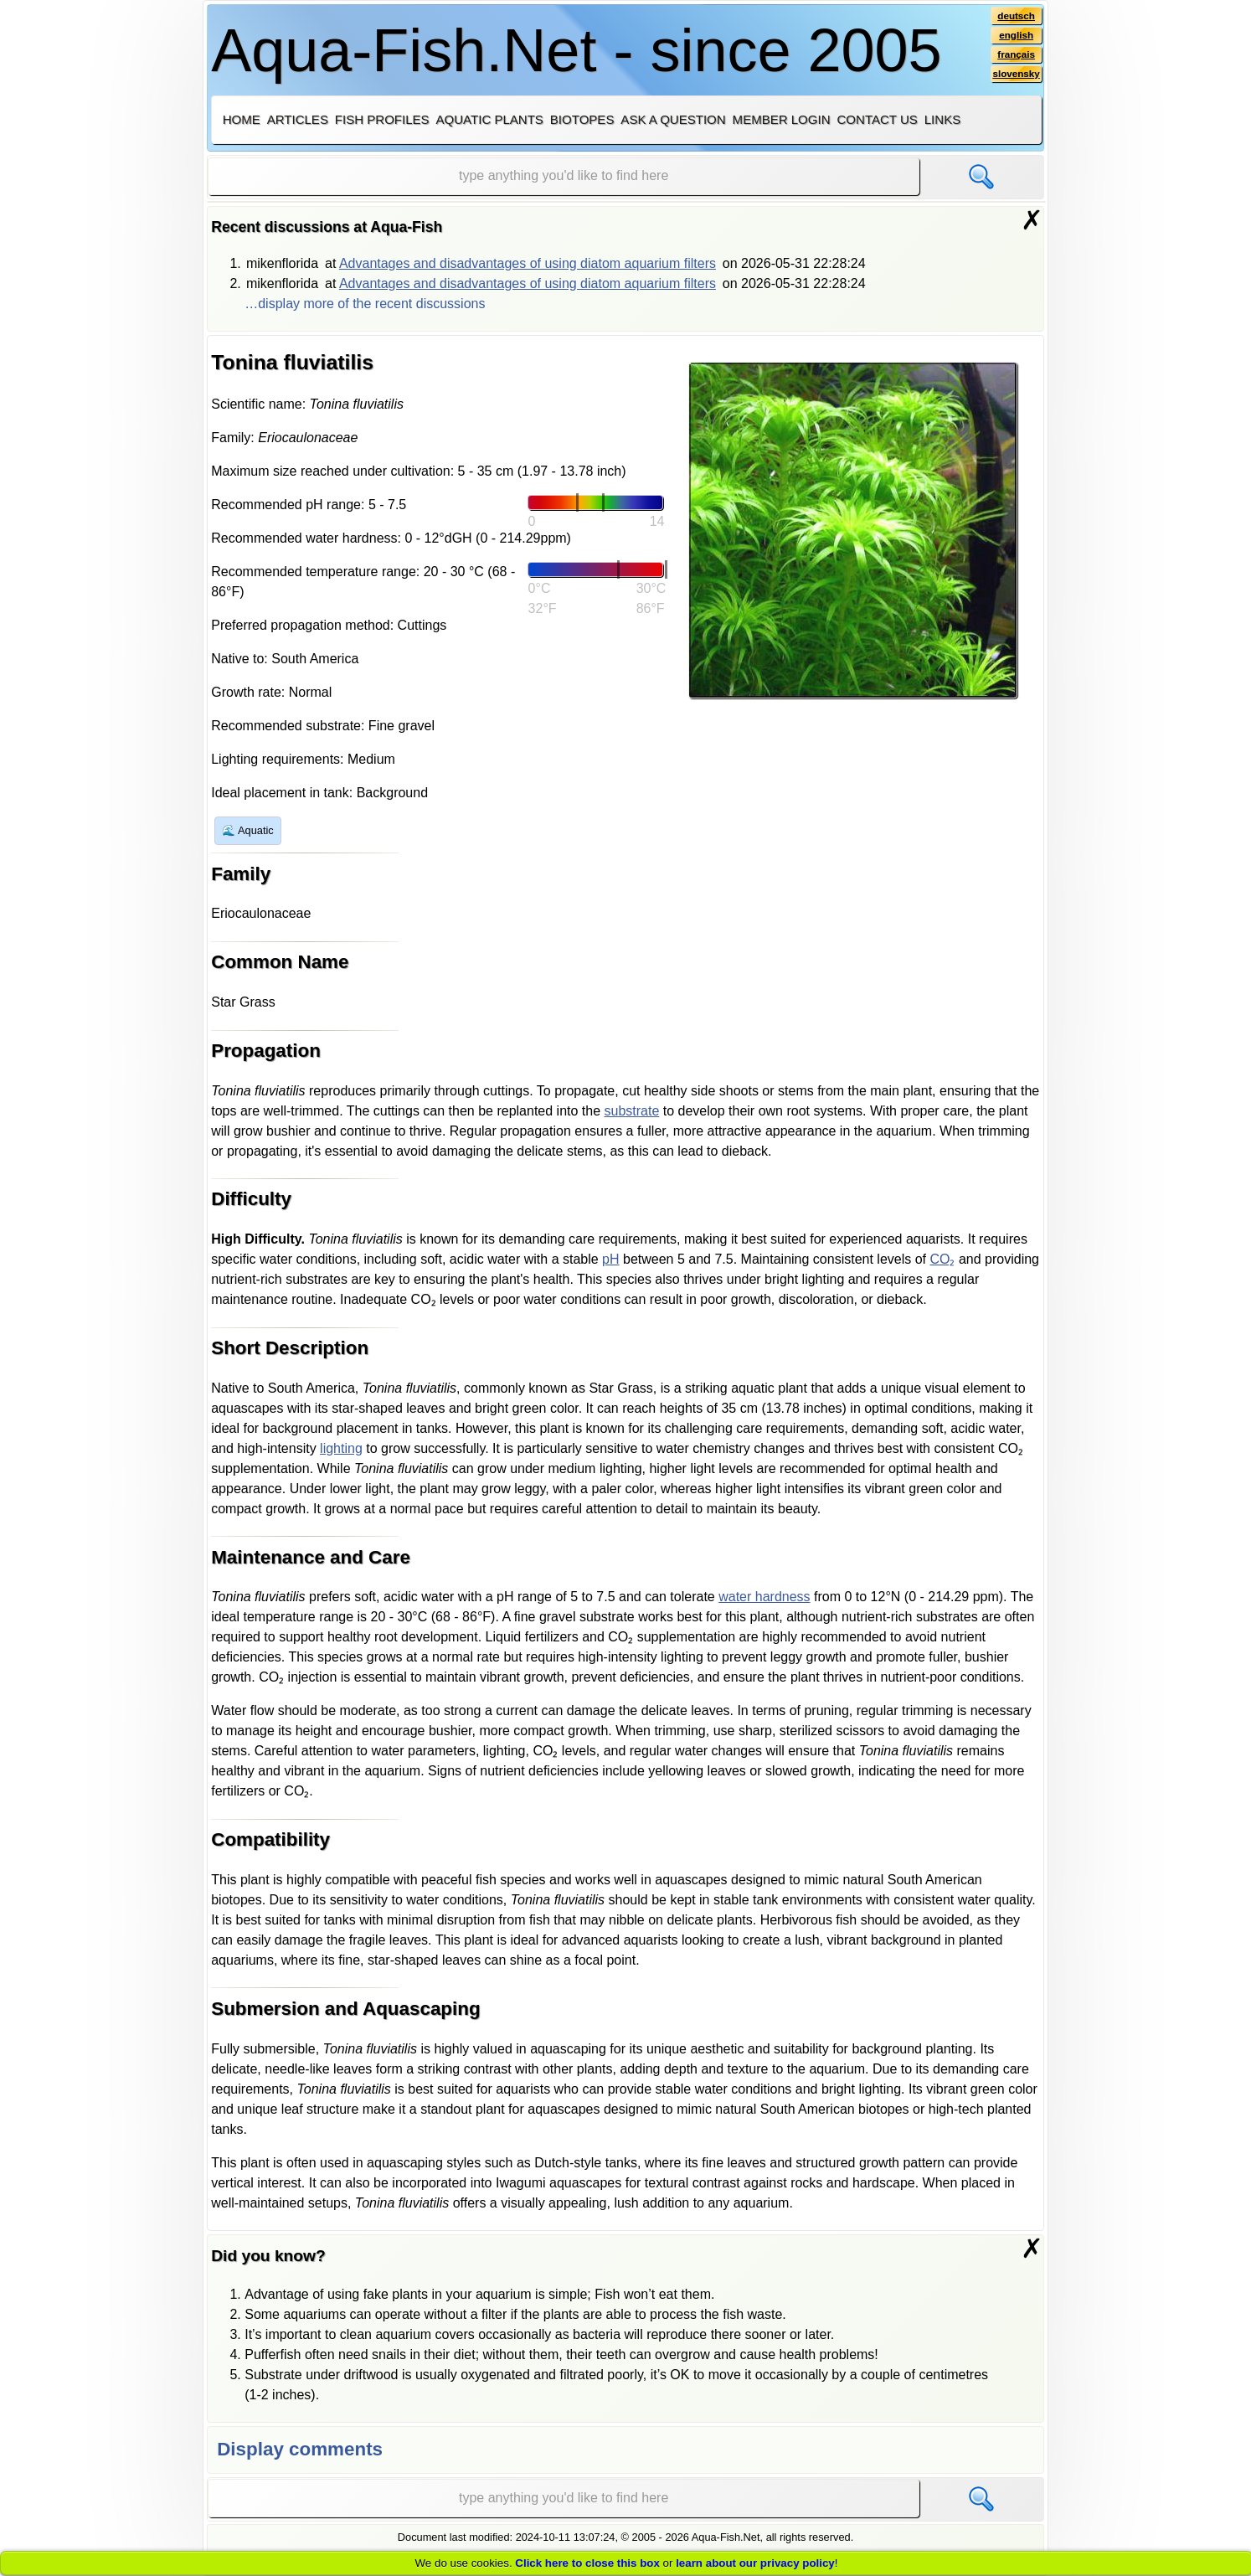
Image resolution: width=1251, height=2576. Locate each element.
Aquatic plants (489, 119)
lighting (341, 1448)
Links (942, 119)
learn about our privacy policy (755, 2563)
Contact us (877, 119)
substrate (632, 1111)
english (1015, 36)
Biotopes (582, 119)
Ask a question (672, 119)
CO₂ (942, 1259)
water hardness (764, 1596)
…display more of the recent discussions (365, 303)
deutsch (1015, 16)
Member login (782, 119)
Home (241, 119)
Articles (297, 119)
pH (610, 1259)
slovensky (1015, 76)
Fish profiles (382, 119)
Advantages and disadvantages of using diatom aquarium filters (527, 263)
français (1015, 56)
